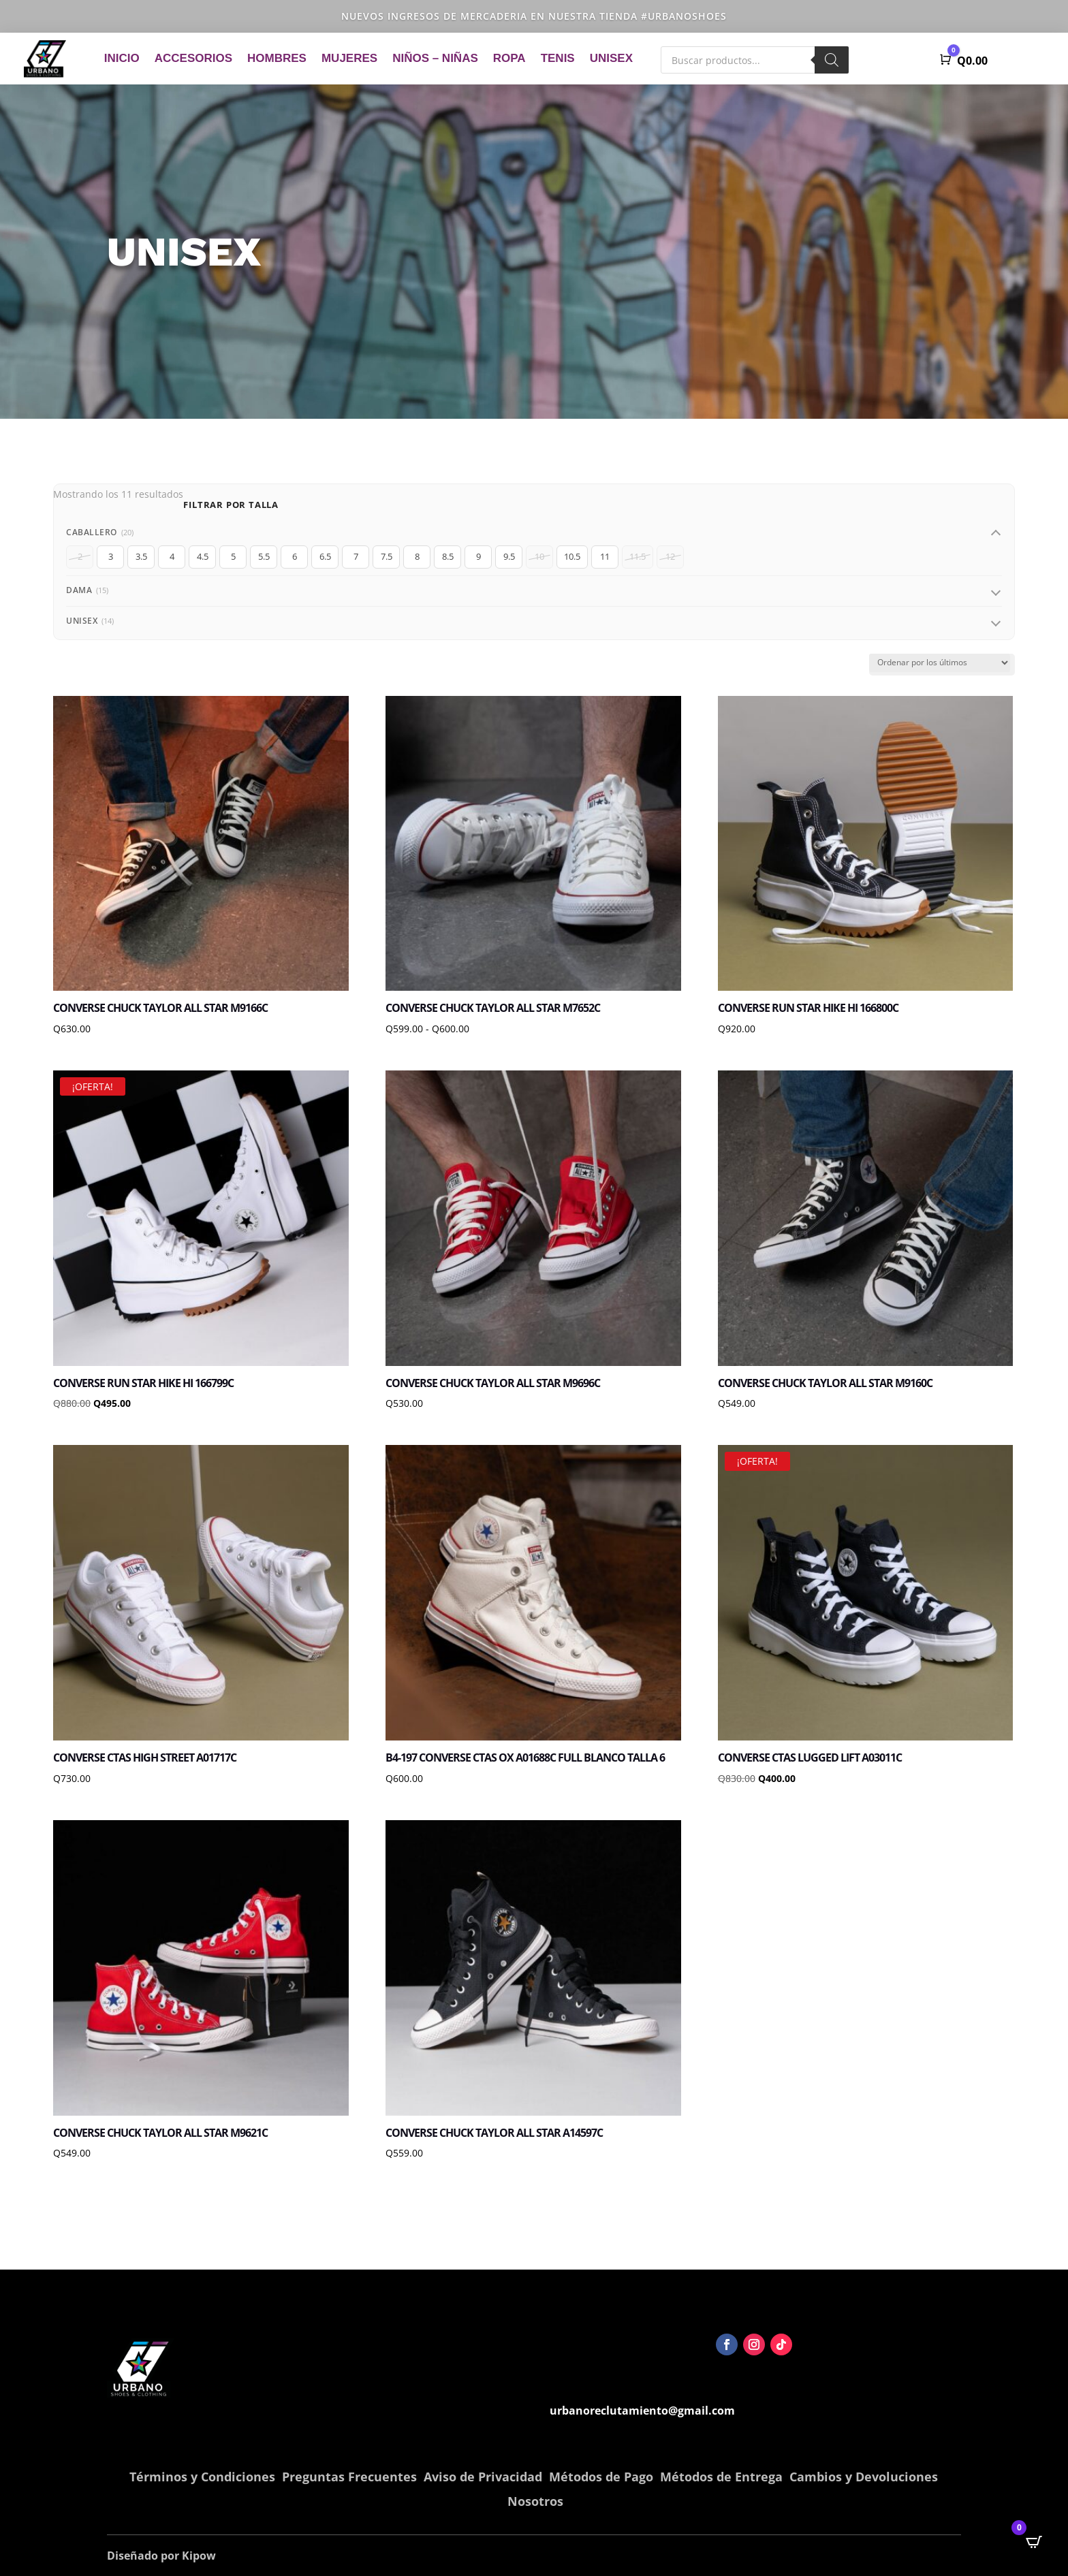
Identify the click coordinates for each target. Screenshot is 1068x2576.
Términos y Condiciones (202, 2476)
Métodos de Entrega (721, 2476)
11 (605, 556)
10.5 (572, 556)
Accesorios (193, 58)
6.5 (325, 556)
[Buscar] (832, 60)
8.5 (448, 556)
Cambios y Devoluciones (863, 2476)
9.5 (509, 556)
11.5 (637, 556)
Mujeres (349, 58)
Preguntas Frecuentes (349, 2476)
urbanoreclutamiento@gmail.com (642, 2410)
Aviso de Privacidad (483, 2476)
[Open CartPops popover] (1034, 2542)
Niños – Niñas (435, 58)
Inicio (122, 58)
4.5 (202, 556)
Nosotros (535, 2501)
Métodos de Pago (601, 2476)
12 (670, 556)
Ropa (509, 58)
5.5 (264, 556)
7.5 (386, 556)
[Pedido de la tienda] (939, 663)
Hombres (277, 58)
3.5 (141, 556)
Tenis (558, 58)
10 (539, 556)
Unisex (611, 58)
